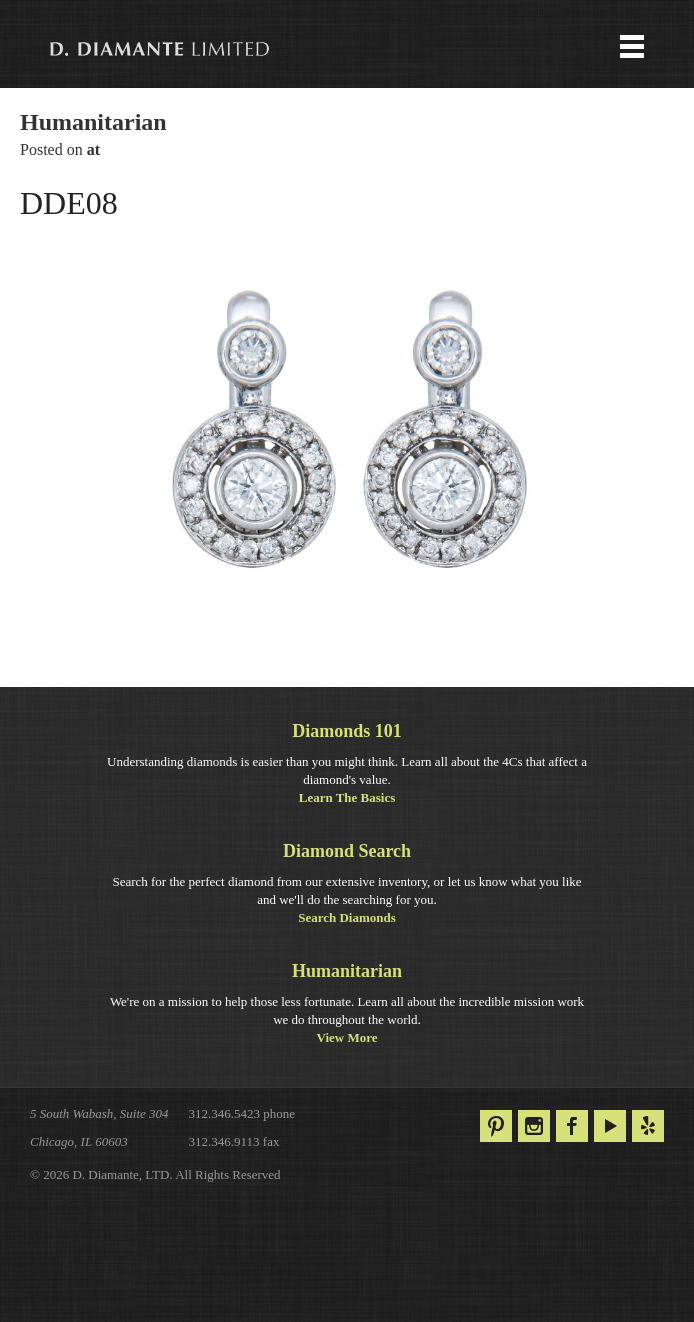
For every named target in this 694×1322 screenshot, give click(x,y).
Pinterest (496, 1126)
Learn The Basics (347, 797)
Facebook (572, 1126)
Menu (347, 49)
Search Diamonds (347, 917)
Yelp (648, 1126)
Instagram (534, 1126)
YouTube (610, 1126)
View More (346, 1037)
